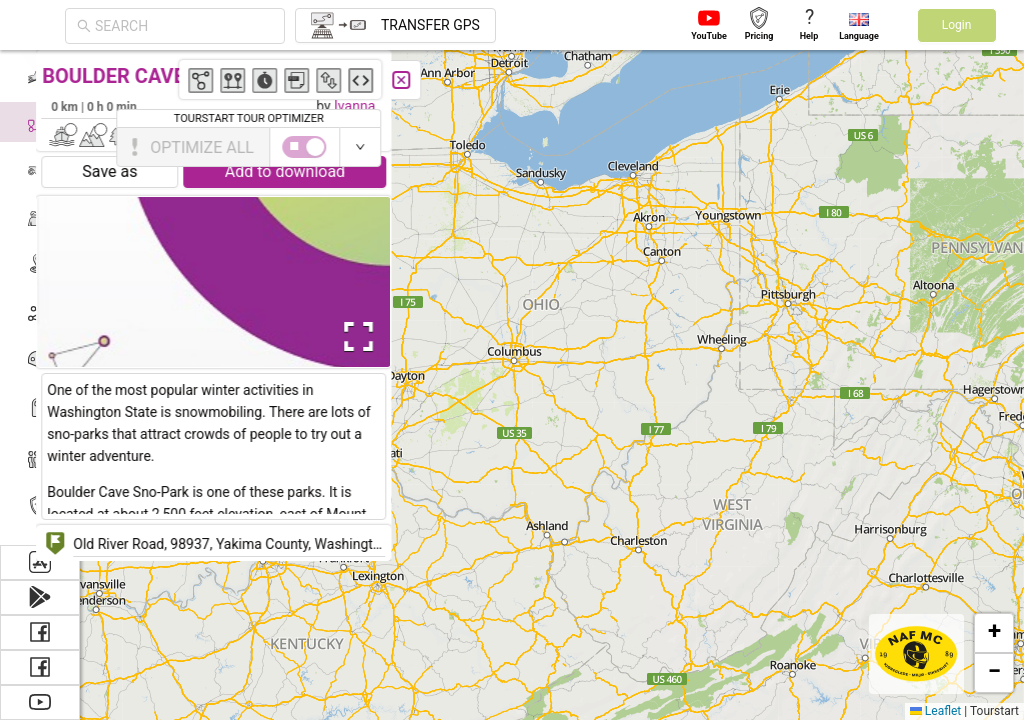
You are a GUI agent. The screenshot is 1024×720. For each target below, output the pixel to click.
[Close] (445, 80)
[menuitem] (39, 74)
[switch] (937, 147)
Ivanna (398, 106)
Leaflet (935, 711)
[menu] (40, 297)
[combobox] (184, 26)
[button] (994, 633)
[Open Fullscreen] (398, 337)
